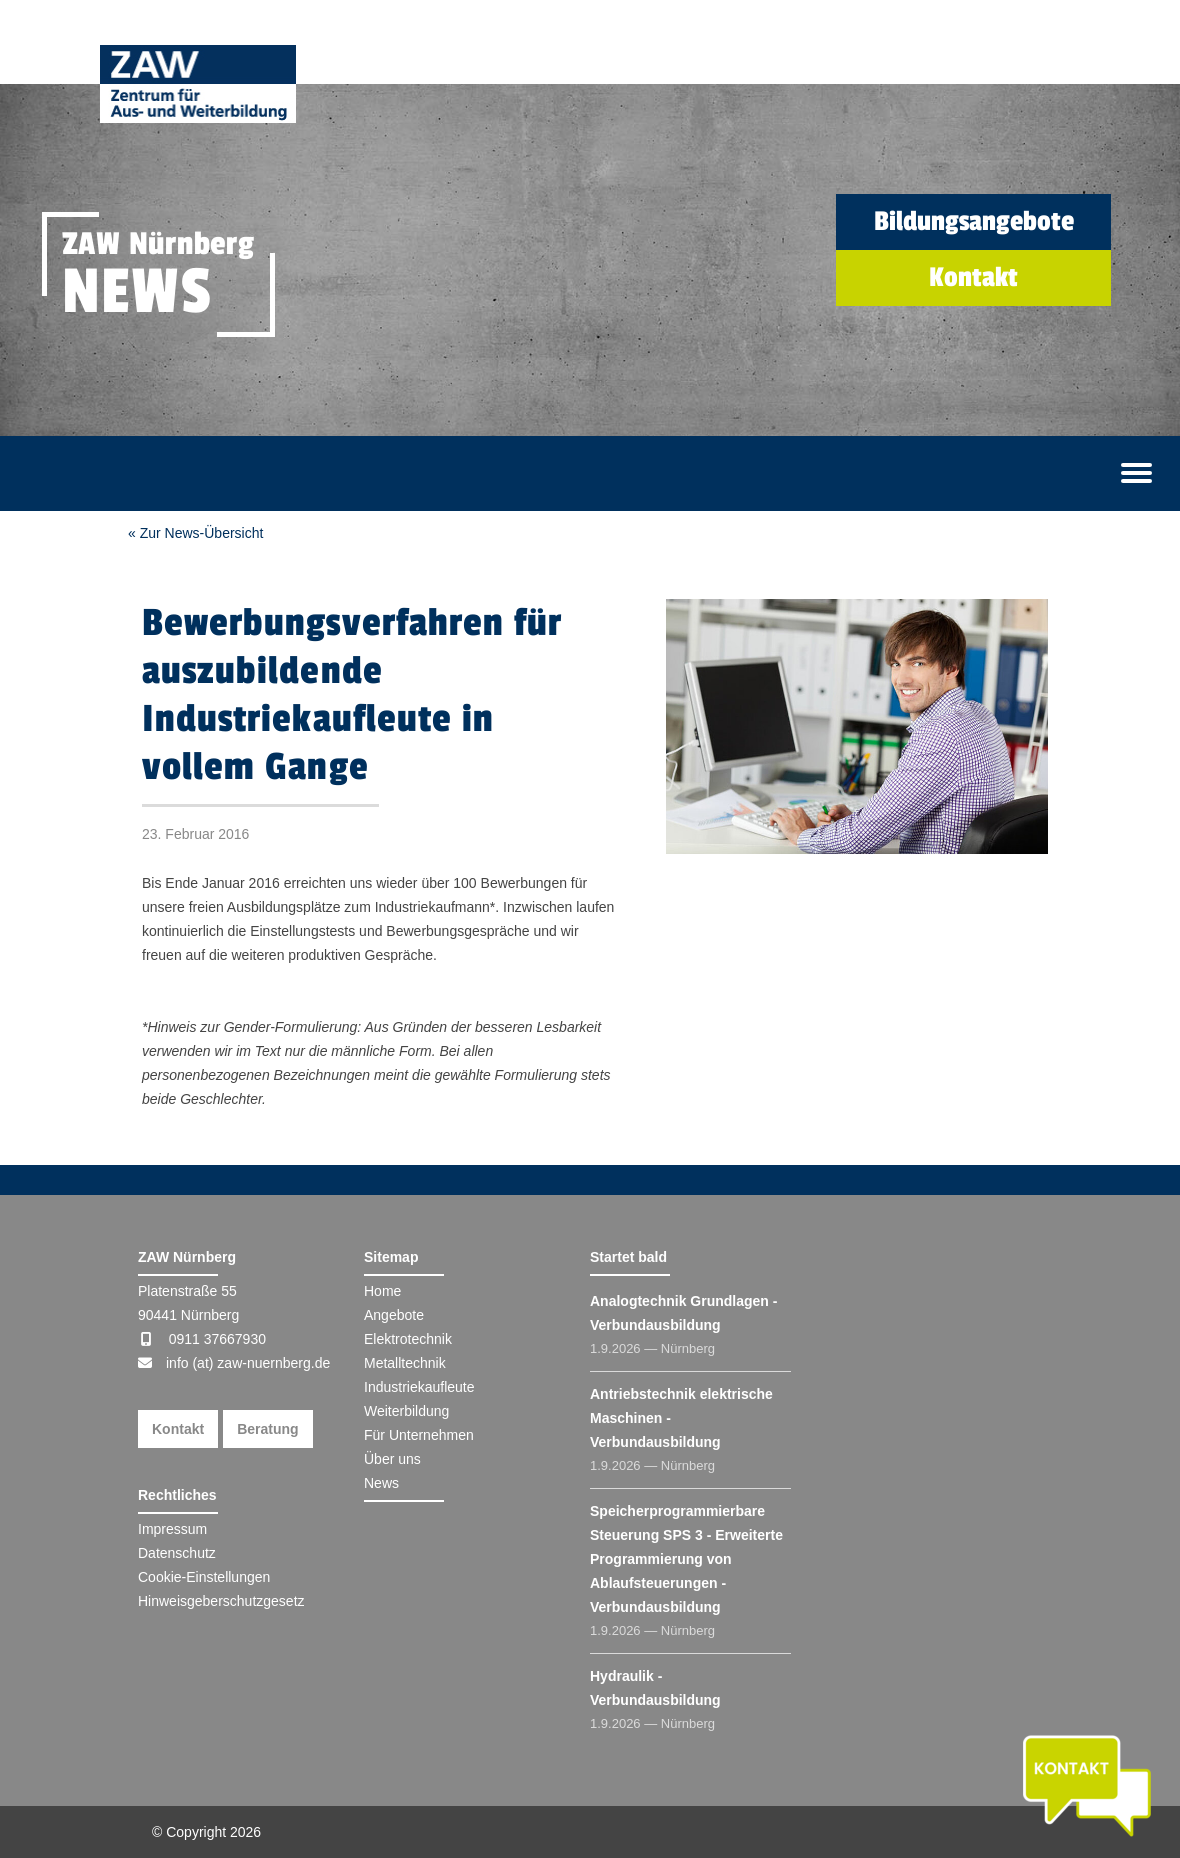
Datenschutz (177, 1553)
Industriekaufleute (419, 1387)
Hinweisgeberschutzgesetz (221, 1601)
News (381, 1483)
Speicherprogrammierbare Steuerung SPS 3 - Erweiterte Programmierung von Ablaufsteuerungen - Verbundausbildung (686, 1559)
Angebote (394, 1315)
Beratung (267, 1429)
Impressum (172, 1529)
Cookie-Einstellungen (204, 1577)
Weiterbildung (406, 1411)
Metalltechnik (405, 1363)
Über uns (392, 1459)
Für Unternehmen (419, 1435)
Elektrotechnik (408, 1339)
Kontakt (178, 1429)
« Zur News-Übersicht (195, 533)
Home (382, 1291)
